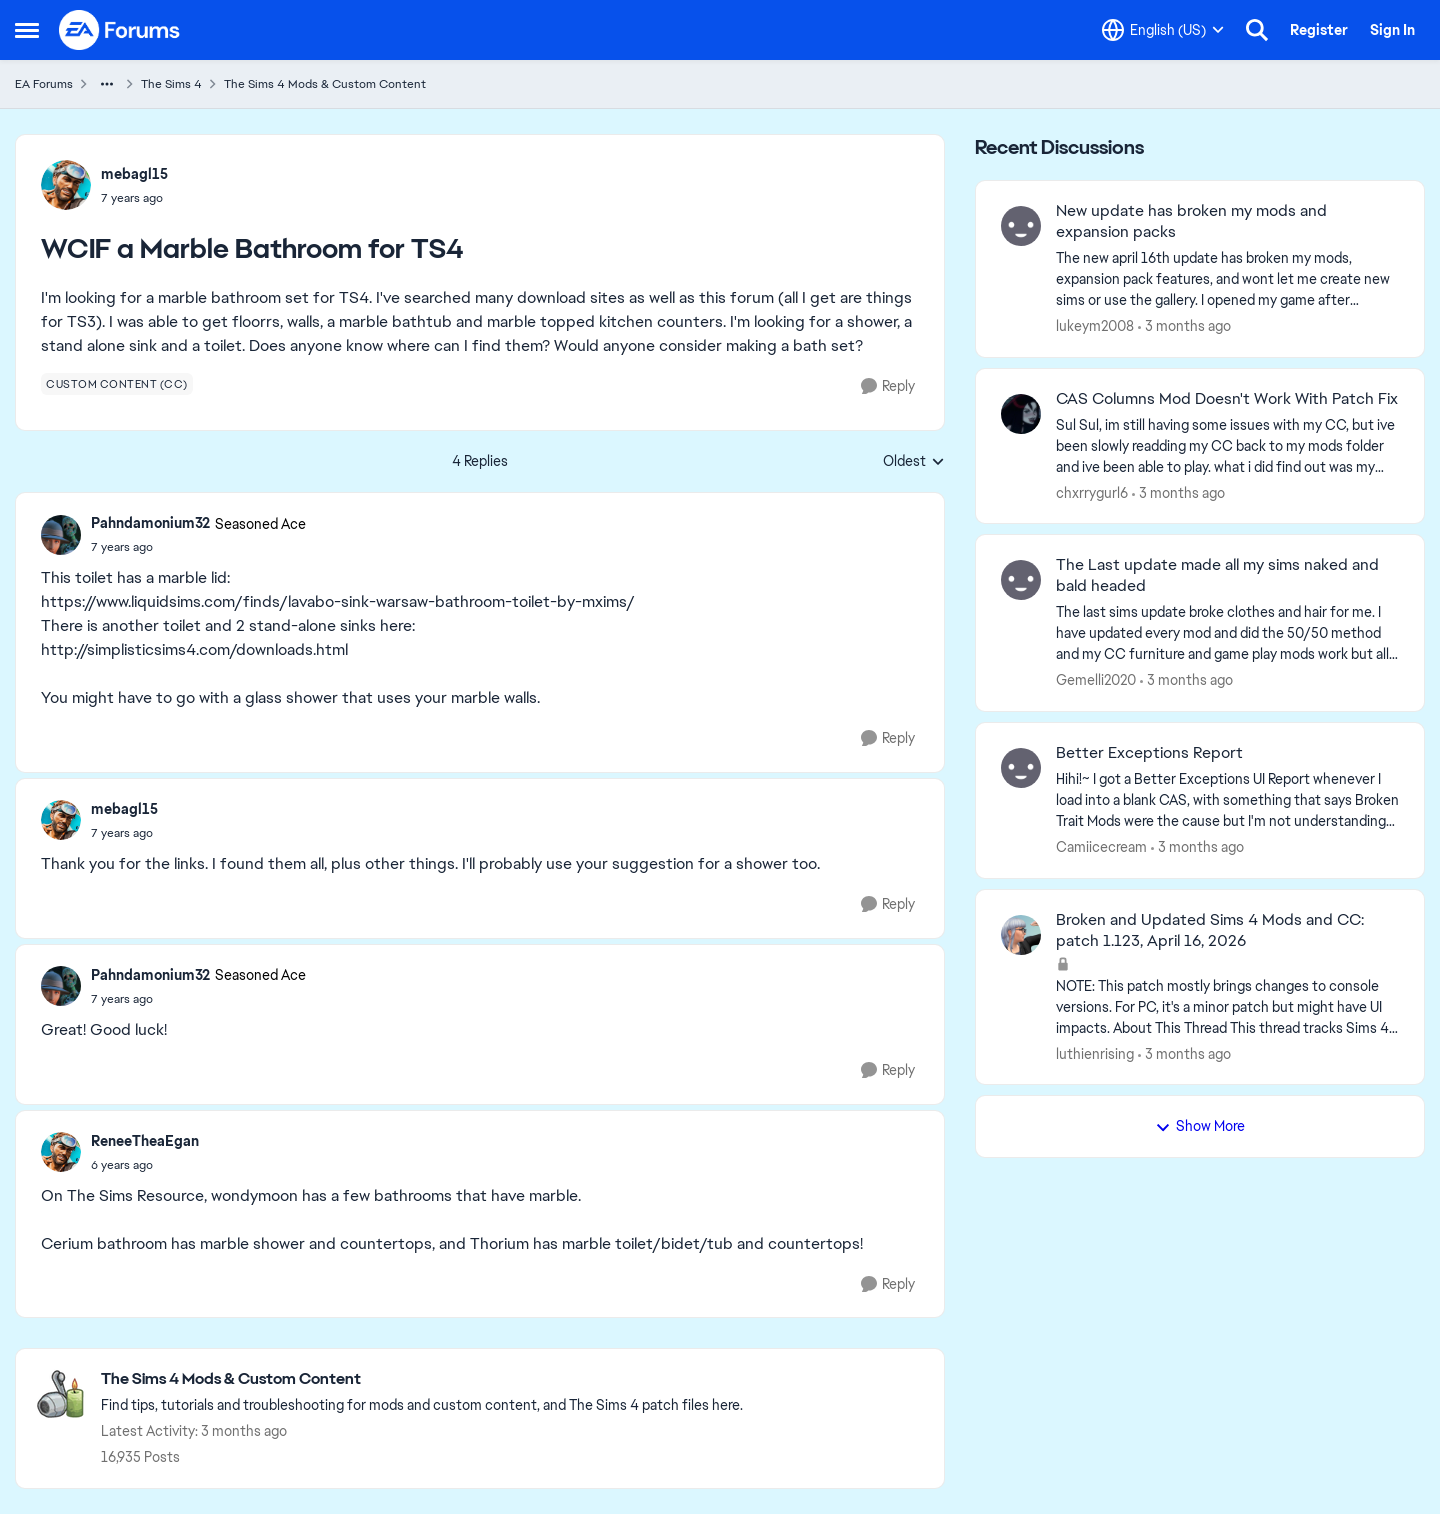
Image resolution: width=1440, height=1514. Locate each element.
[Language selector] (1163, 30)
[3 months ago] (1184, 326)
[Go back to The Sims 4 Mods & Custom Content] (422, 1379)
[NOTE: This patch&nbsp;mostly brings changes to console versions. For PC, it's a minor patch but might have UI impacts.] (1227, 1006)
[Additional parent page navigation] (107, 84)
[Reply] (888, 386)
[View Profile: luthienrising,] (1021, 935)
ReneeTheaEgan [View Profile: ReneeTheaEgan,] (145, 1141)
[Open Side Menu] (27, 30)
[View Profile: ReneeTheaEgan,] (61, 1152)
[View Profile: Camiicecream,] (1021, 768)
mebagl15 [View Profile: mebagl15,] (134, 174)
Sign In (1392, 30)
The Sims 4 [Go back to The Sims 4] (171, 84)
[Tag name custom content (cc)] (117, 384)
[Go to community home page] (120, 30)
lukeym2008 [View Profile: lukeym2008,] (1095, 326)
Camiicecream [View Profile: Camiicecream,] (1101, 847)
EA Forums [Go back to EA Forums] (44, 84)
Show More (1200, 1126)
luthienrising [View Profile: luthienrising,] (1095, 1053)
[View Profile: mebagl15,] (66, 185)
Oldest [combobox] (914, 462)
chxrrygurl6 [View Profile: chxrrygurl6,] (1092, 492)
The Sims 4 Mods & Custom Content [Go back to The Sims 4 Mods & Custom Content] (325, 84)
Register (1319, 30)
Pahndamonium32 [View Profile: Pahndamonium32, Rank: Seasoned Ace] (150, 523)
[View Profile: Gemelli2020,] (1021, 580)
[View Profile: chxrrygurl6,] (1021, 414)
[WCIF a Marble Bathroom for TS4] (198, 547)
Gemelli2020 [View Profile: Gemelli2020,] (1096, 680)
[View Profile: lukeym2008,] (1021, 226)
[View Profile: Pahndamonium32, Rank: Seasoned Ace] (61, 535)
